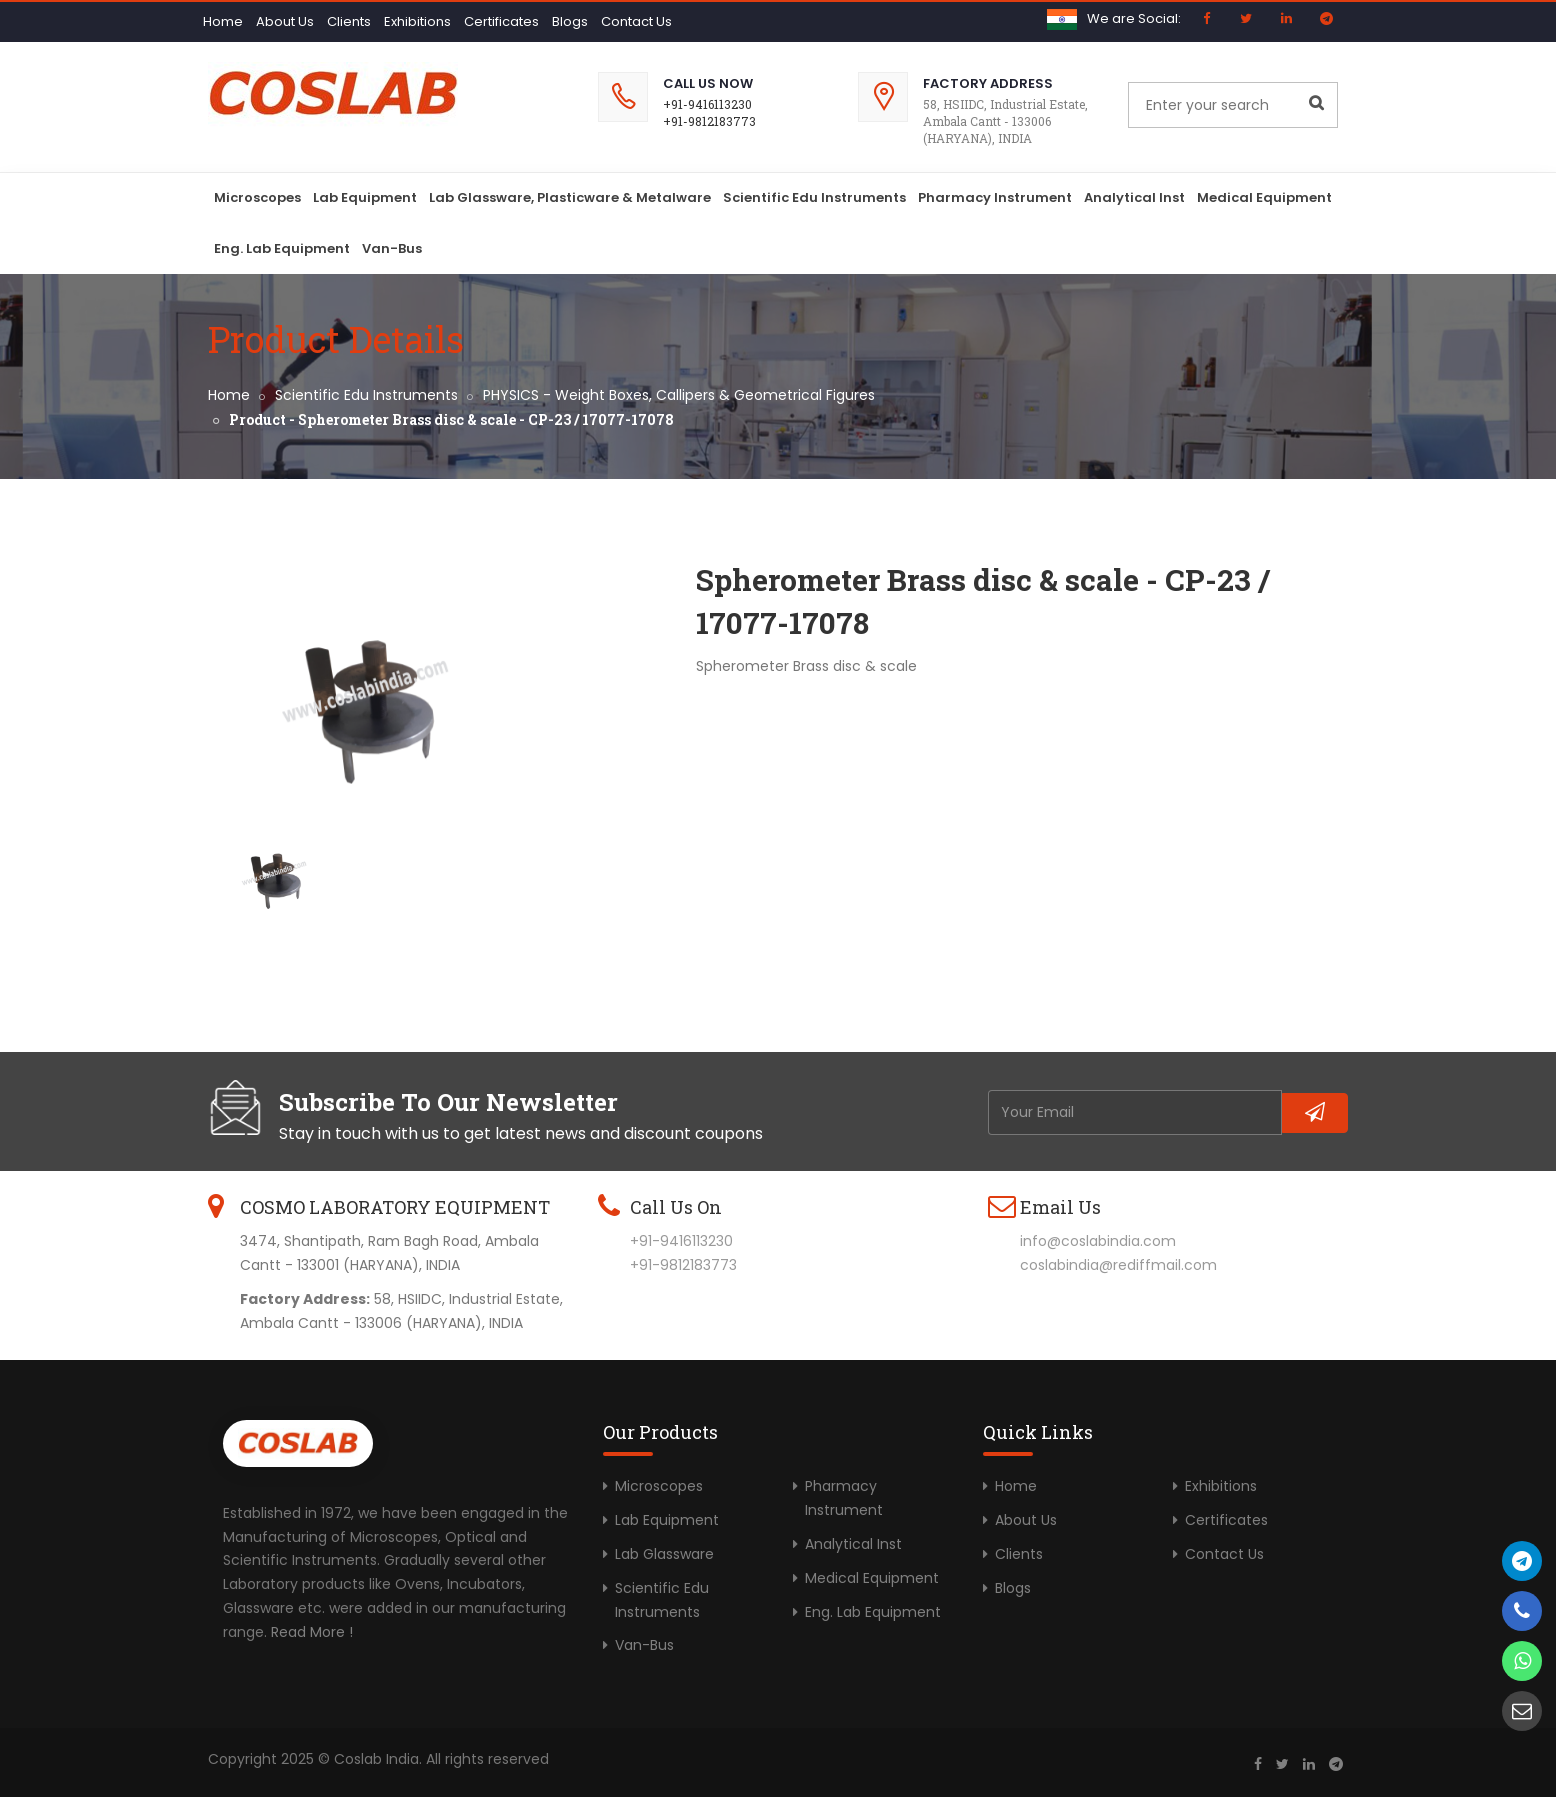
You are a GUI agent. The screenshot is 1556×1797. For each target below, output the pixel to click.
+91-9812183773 (709, 121)
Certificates (501, 21)
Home (223, 21)
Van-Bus (392, 248)
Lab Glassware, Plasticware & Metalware (570, 197)
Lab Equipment (365, 197)
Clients (349, 21)
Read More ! (312, 1632)
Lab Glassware (664, 1554)
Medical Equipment (1264, 197)
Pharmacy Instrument (995, 197)
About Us (285, 21)
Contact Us (636, 21)
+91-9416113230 (707, 104)
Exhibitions (417, 21)
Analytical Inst (1134, 197)
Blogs (570, 21)
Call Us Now (708, 83)
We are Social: (1134, 18)
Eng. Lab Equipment (282, 248)
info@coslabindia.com (1098, 1241)
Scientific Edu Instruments (814, 197)
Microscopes (257, 197)
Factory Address (988, 83)
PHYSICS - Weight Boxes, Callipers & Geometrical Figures (679, 395)
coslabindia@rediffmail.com (1118, 1265)
